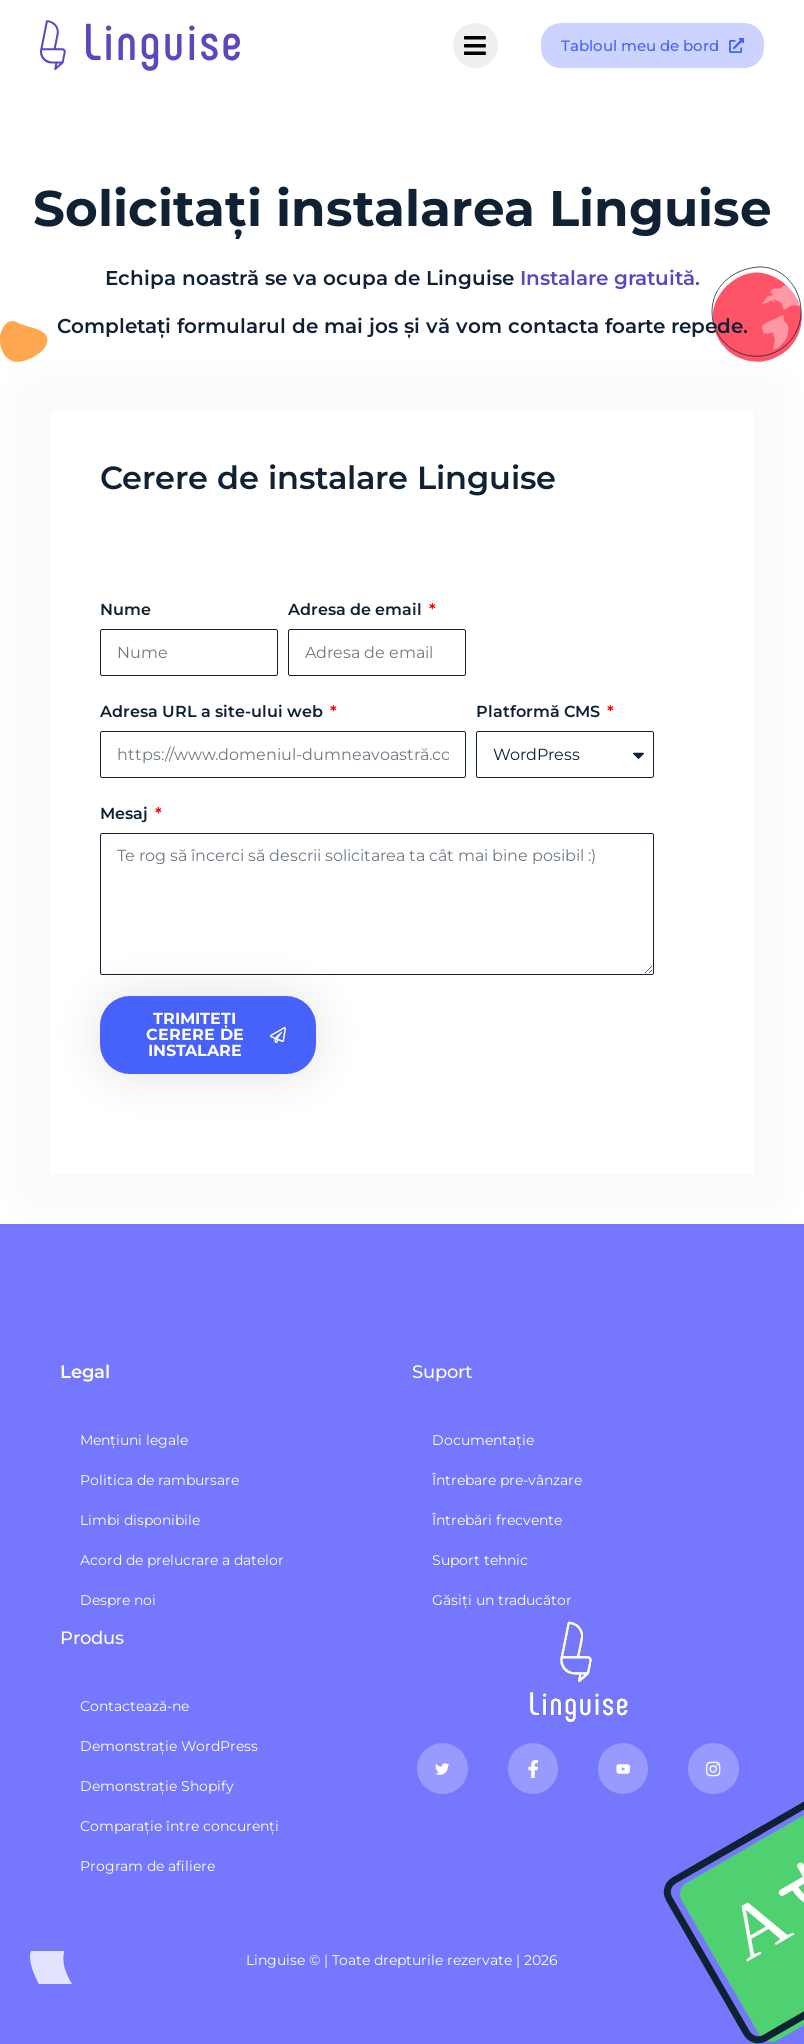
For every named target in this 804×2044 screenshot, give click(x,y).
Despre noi (118, 1600)
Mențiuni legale (134, 1440)
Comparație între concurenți (179, 1826)
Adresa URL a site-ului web (213, 711)
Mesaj (126, 813)
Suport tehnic (480, 1560)
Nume (125, 609)
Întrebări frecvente (497, 1520)
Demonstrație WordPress (169, 1746)
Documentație (483, 1440)
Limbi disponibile (140, 1520)
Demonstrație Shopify (157, 1786)
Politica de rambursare (159, 1480)
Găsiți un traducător (502, 1600)
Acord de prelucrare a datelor (182, 1560)
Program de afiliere (147, 1866)
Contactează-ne (134, 1706)
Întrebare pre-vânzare (507, 1480)
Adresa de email (357, 609)
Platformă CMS (540, 711)
